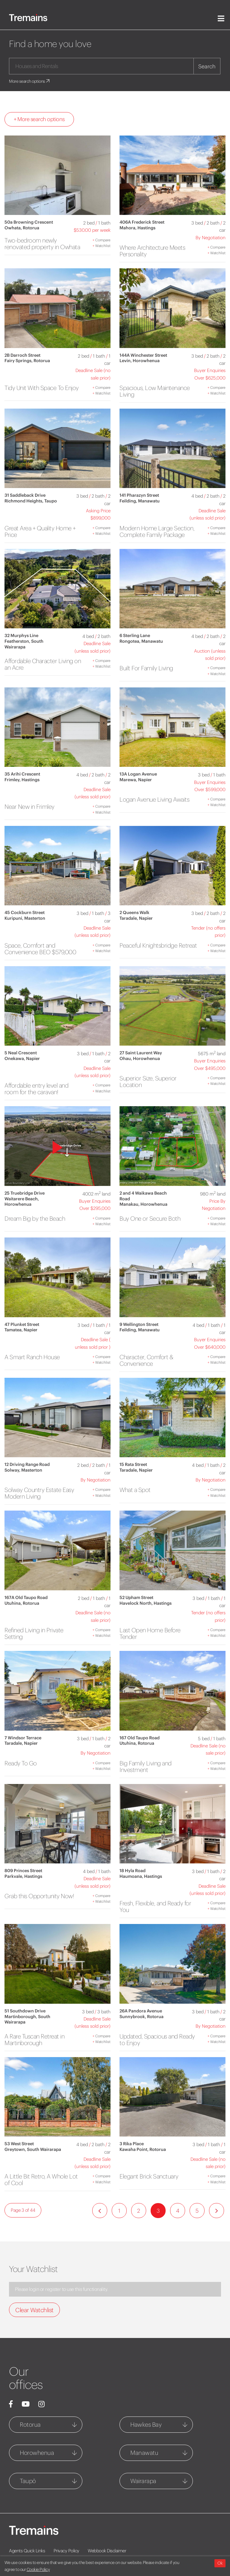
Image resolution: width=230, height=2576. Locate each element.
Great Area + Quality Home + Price (40, 531)
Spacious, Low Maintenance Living (154, 391)
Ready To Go (20, 1763)
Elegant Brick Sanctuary (148, 2176)
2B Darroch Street (22, 355)
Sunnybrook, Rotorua (141, 2016)
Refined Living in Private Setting (33, 1633)
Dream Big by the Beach (34, 1218)
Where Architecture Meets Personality (152, 251)
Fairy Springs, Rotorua (27, 360)
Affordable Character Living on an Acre (42, 664)
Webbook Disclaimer (107, 2551)
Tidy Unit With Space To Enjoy (41, 388)
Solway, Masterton (23, 1470)
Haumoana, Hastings (140, 1876)
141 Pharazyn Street (139, 495)
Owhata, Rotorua (21, 228)
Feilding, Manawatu (139, 501)
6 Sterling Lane (134, 635)
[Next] (216, 2210)
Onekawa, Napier (22, 1058)
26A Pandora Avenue (140, 2011)
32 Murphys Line (21, 635)
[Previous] (99, 2210)
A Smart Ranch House (32, 1357)
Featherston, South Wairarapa (23, 644)
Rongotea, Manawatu (141, 641)
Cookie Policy (38, 2569)
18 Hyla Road (132, 1870)
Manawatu (144, 2452)
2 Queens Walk (134, 912)
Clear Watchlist (34, 2310)
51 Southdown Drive (25, 2011)
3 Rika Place (131, 2143)
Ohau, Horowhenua (139, 1058)
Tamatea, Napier (20, 1330)
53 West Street (19, 2143)
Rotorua (30, 2424)
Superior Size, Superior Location (148, 1081)
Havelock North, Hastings (145, 1603)
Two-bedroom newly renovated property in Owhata (42, 244)
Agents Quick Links (27, 2551)
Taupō (28, 2481)
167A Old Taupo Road (26, 1597)
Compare (102, 240)
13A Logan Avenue (138, 774)
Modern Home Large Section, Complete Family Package (156, 531)
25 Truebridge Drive (24, 1193)
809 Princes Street (23, 1870)
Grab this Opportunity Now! (39, 1896)
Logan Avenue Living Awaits (154, 799)
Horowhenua (37, 2452)
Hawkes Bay (145, 2424)
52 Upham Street (136, 1597)
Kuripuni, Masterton (24, 918)
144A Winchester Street (143, 355)
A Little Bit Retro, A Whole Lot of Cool (41, 2179)
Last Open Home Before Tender (150, 1633)
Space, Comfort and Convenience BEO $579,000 (40, 949)
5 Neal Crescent (20, 1053)
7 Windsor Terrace (22, 1738)
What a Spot (135, 1489)
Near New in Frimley (29, 806)
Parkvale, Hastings (23, 1876)
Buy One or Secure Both (149, 1218)
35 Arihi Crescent (22, 774)
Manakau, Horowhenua (143, 1204)
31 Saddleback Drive (25, 495)
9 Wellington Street (138, 1324)
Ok (220, 2563)
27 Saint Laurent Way (140, 1053)
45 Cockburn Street (24, 912)
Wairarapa (143, 2481)
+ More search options (39, 119)
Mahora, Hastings (137, 228)
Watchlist (102, 245)
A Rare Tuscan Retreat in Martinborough (34, 2040)
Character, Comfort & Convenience (146, 1360)
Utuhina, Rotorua (21, 1603)
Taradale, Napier (136, 918)
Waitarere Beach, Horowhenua (21, 1201)
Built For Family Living (146, 668)
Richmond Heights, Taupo (30, 501)
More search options (30, 81)
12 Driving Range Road (27, 1464)
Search (207, 66)
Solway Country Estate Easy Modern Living (39, 1493)
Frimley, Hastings (22, 779)
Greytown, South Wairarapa (32, 2149)
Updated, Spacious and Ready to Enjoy (157, 2040)
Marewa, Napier (135, 779)
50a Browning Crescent (28, 222)
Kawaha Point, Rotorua (142, 2149)
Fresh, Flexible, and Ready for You (155, 1906)
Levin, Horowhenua (139, 360)
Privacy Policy (66, 2551)
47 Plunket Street (21, 1324)
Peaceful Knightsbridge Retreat (158, 945)
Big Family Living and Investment (145, 1766)
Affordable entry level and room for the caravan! (36, 1089)
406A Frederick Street (141, 222)
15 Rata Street (133, 1464)
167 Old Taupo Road (139, 1738)
